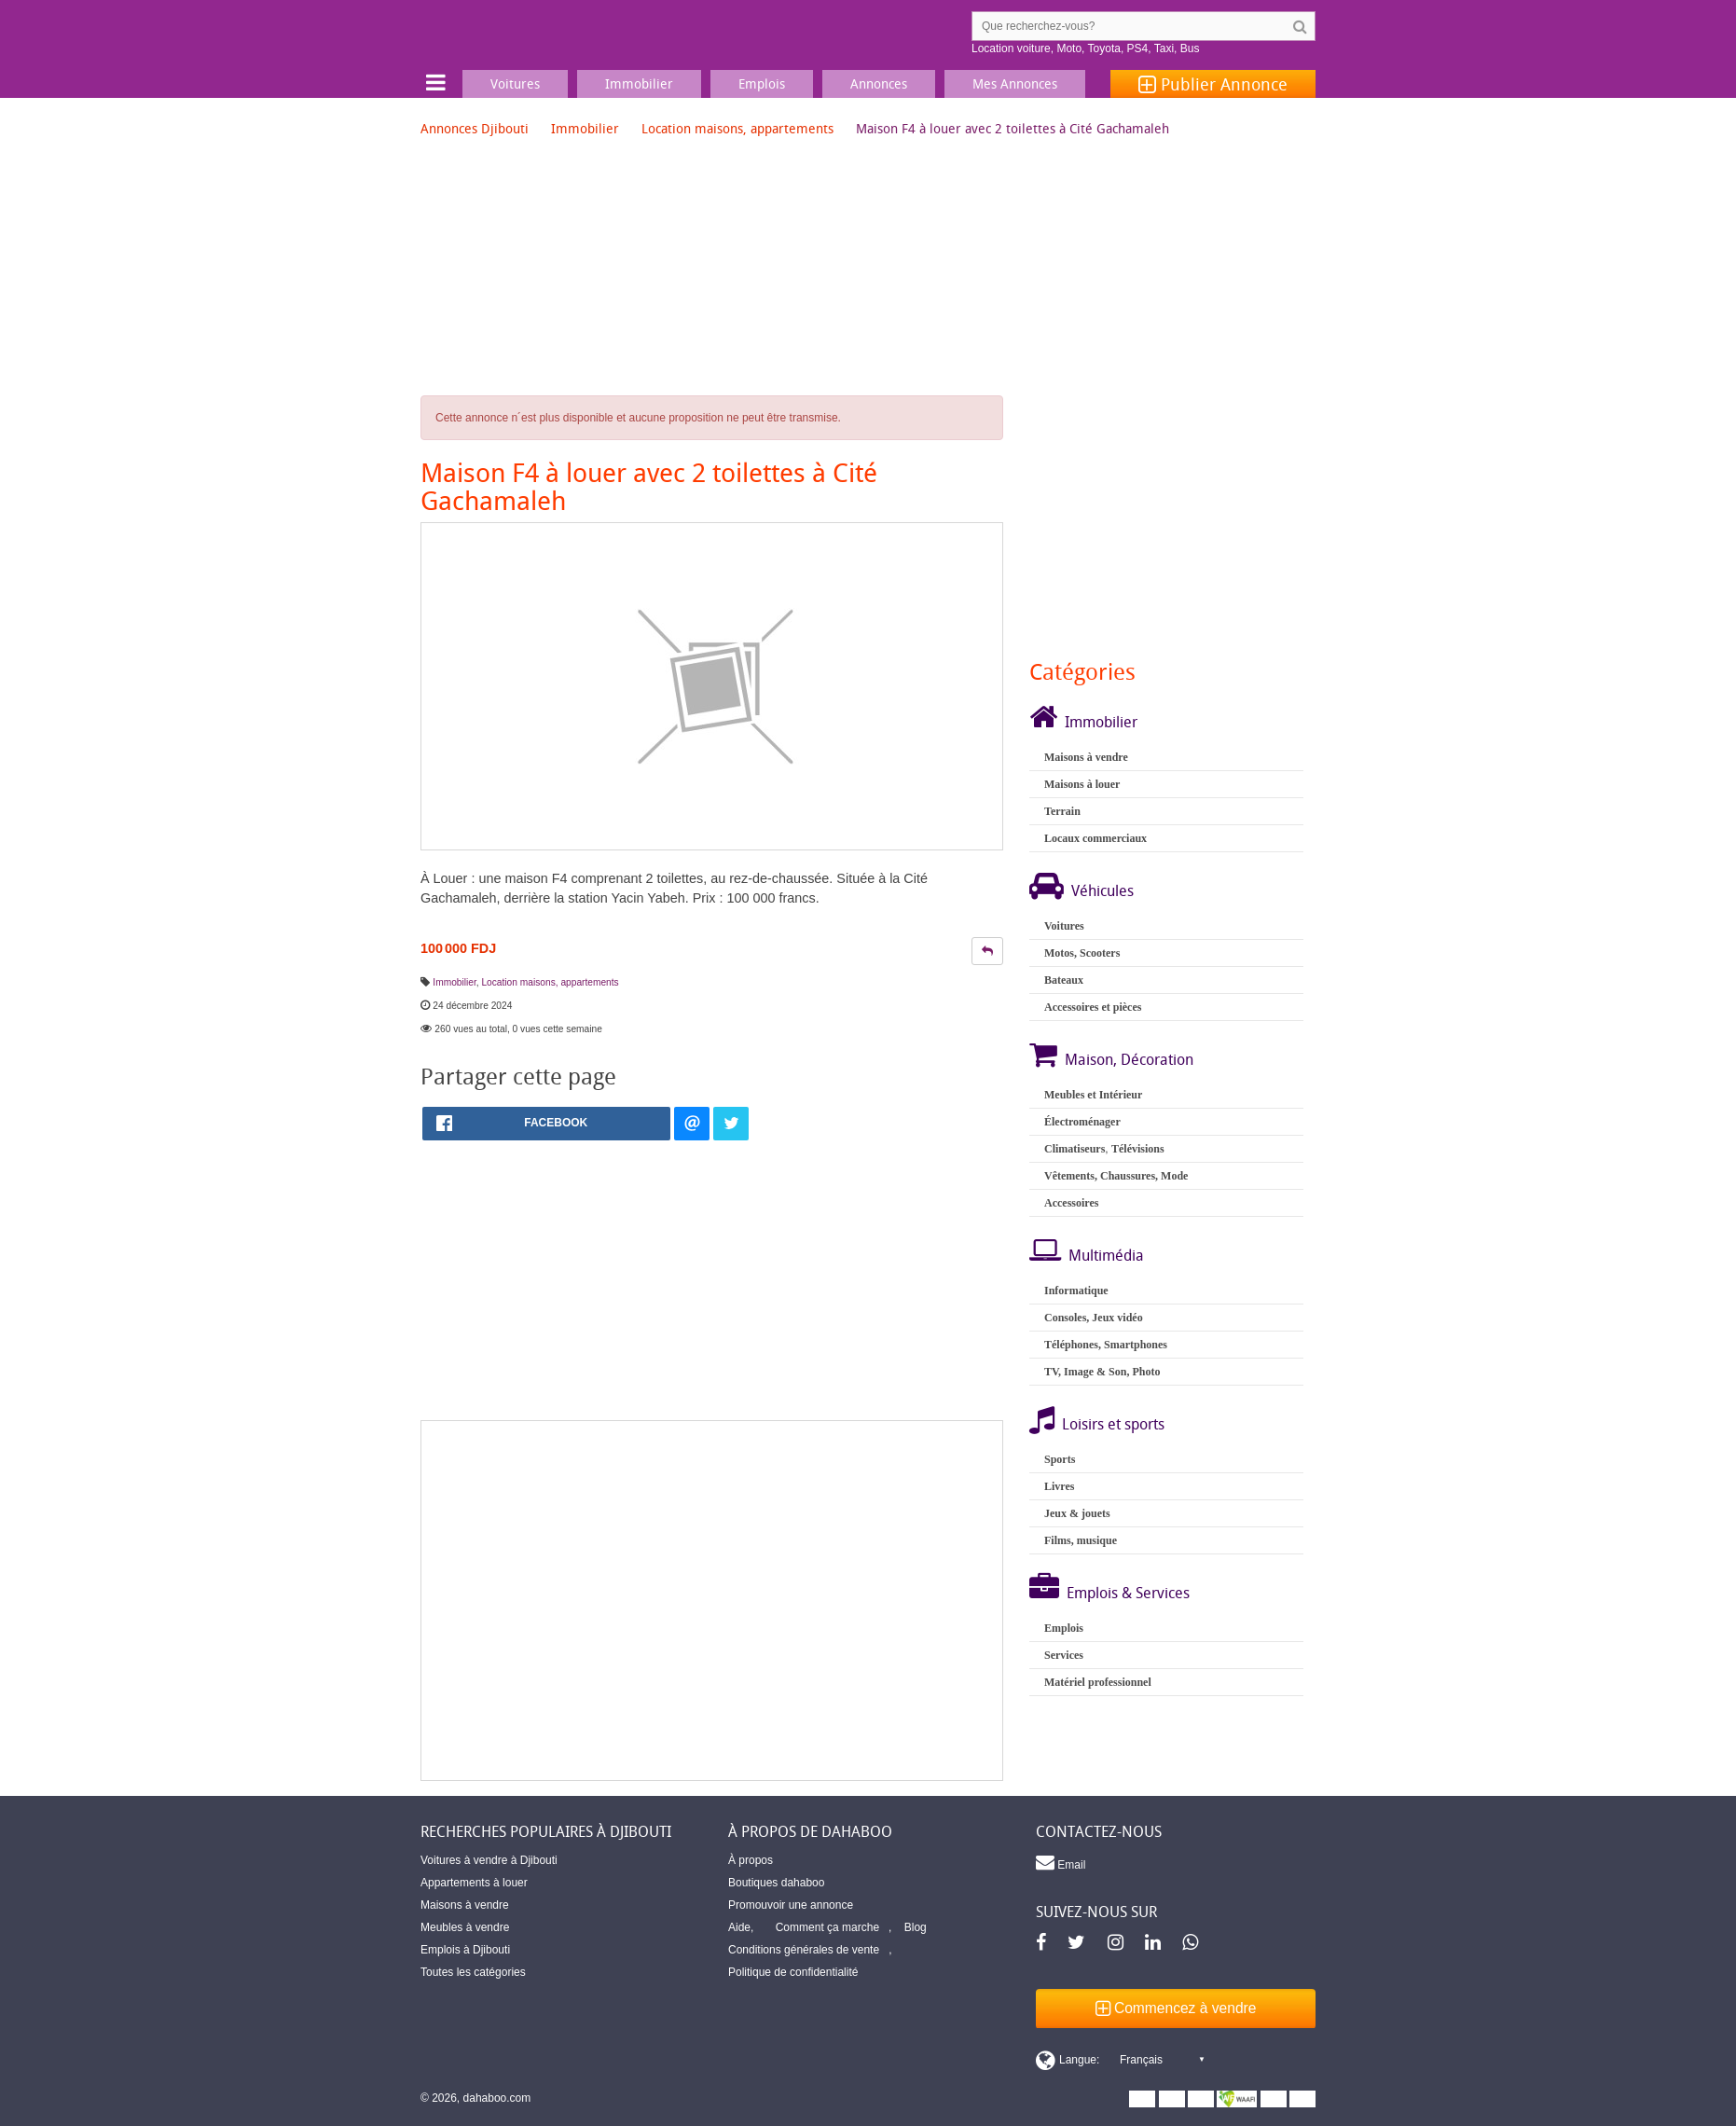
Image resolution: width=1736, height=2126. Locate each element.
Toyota (1104, 48)
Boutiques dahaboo (776, 1882)
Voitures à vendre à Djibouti (489, 1860)
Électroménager (1082, 1121)
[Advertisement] (711, 1600)
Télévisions (1137, 1148)
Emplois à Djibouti (465, 1949)
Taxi (1164, 48)
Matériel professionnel (1097, 1682)
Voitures (1064, 925)
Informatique (1076, 1290)
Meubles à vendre (464, 1927)
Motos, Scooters (1082, 952)
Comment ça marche (827, 1927)
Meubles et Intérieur (1093, 1094)
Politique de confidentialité (793, 1972)
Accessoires (1071, 1202)
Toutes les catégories (473, 1972)
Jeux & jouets (1077, 1513)
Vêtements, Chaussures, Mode (1116, 1175)
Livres (1059, 1486)
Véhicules (1102, 890)
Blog (915, 1927)
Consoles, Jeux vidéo (1093, 1317)
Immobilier (585, 128)
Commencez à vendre (1176, 2008)
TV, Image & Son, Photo (1102, 1371)
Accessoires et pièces (1092, 1007)
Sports (1059, 1459)
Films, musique (1080, 1540)
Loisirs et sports (1113, 1424)
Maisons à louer (1082, 784)
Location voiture (1011, 48)
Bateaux (1063, 980)
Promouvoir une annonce (790, 1905)
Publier (1213, 84)
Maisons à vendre (1086, 757)
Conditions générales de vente (803, 1949)
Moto (1069, 48)
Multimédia (1106, 1255)
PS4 (1138, 48)
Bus (1190, 48)
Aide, (740, 1927)
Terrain (1062, 811)
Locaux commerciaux (1095, 838)
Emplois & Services (1128, 1592)
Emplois (1063, 1628)
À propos (750, 1860)
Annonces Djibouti (474, 128)
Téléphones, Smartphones (1105, 1344)
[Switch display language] (1119, 2060)
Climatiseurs (1074, 1148)
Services (1063, 1655)
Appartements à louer (474, 1882)
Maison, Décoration (1129, 1059)
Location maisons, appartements (737, 128)
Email (1060, 1862)
